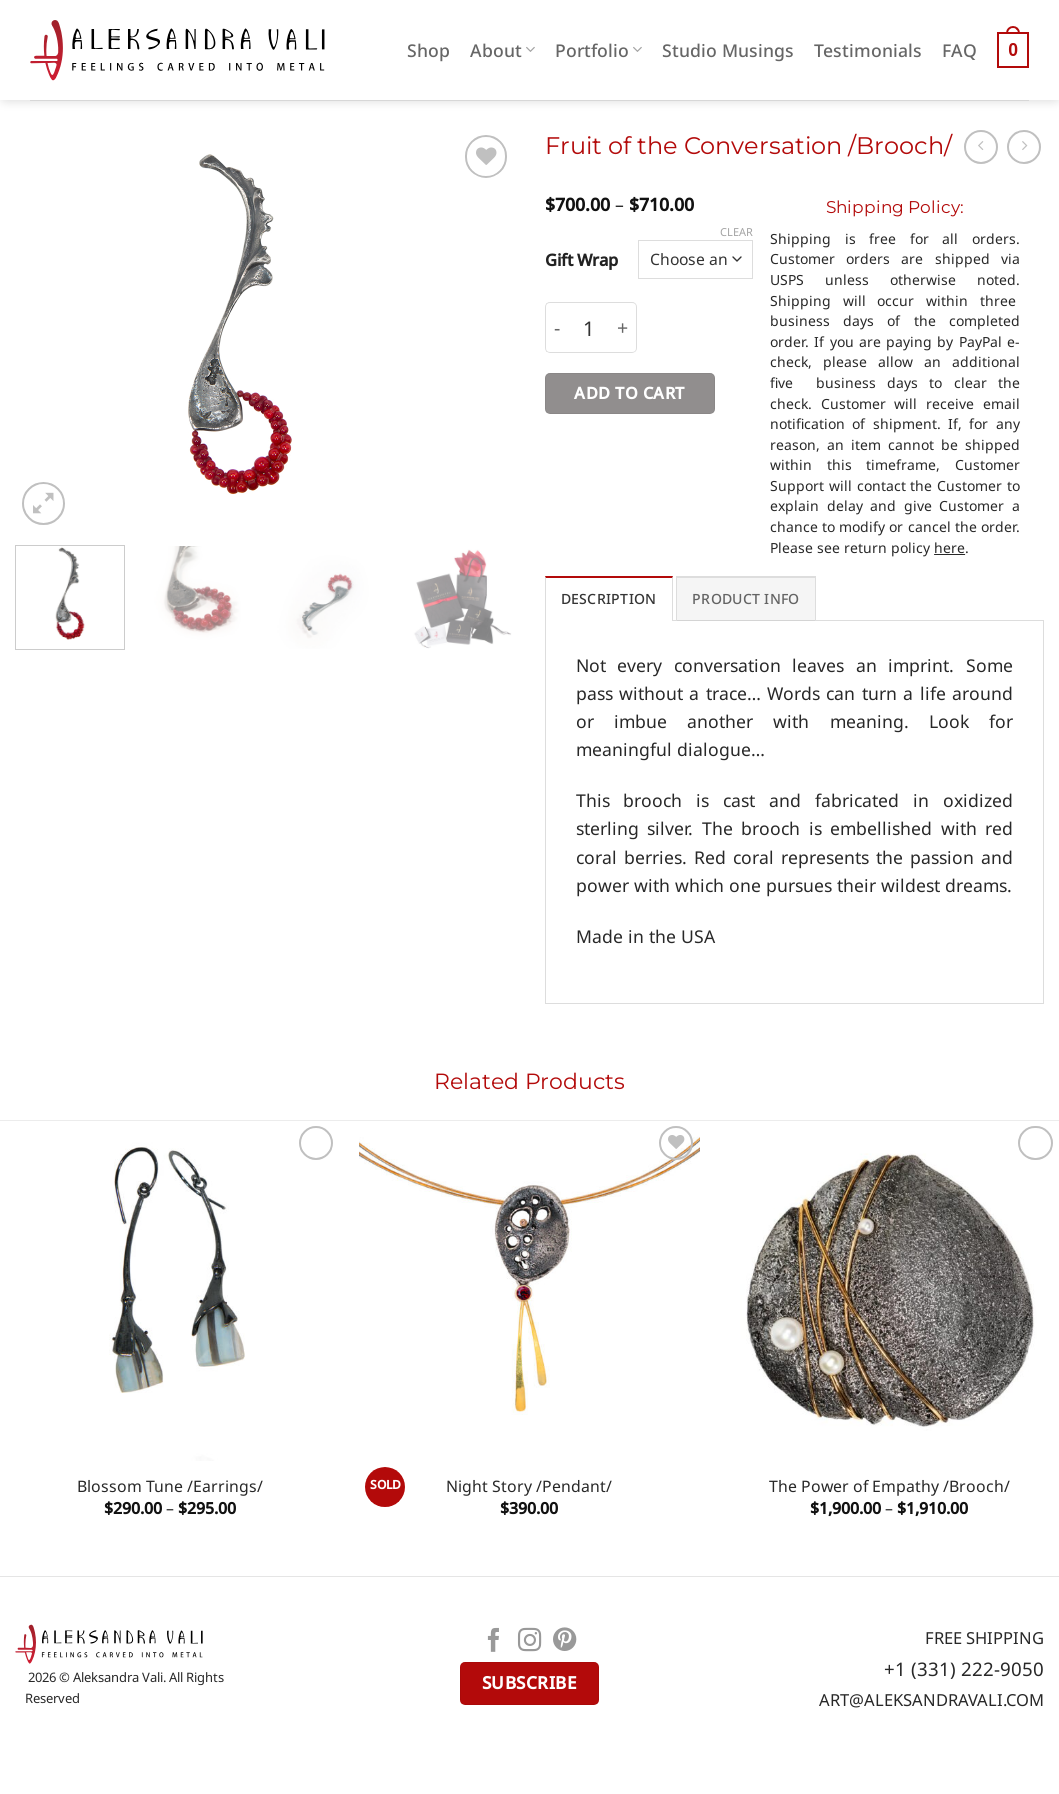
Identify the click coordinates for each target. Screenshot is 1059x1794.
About (502, 50)
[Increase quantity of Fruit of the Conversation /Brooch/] (623, 327)
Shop (428, 50)
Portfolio (598, 50)
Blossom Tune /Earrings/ (170, 1486)
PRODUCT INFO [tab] (745, 598)
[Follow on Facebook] (494, 1642)
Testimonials (868, 50)
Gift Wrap (581, 259)
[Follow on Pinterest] (565, 1642)
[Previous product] (1024, 147)
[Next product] (981, 147)
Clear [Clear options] (736, 232)
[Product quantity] (589, 327)
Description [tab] (609, 598)
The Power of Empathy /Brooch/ (889, 1486)
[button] (1013, 50)
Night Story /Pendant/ (529, 1486)
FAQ (959, 50)
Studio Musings (728, 50)
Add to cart (629, 393)
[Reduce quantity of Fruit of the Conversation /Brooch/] (557, 327)
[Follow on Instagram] (530, 1642)
